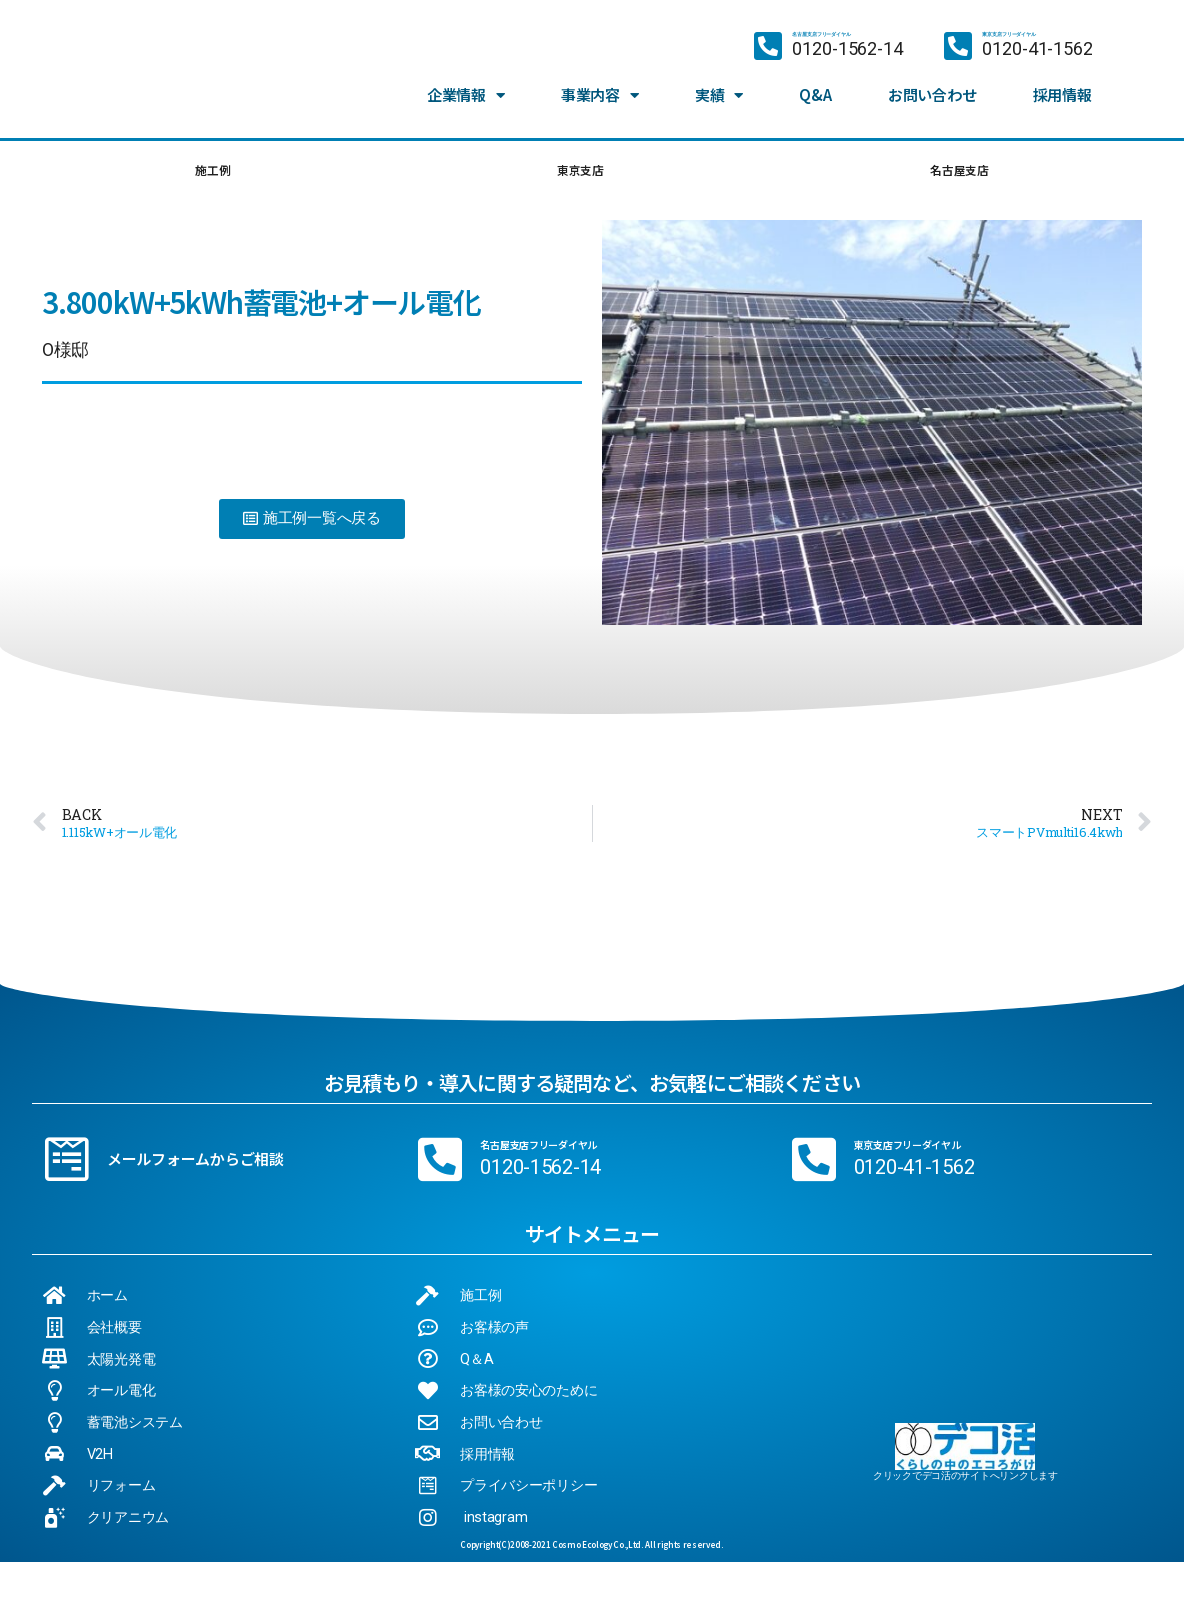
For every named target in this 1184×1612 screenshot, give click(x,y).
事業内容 (600, 95)
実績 (719, 95)
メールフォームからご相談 (195, 1165)
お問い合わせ (932, 94)
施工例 (211, 173)
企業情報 (466, 95)
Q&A (815, 94)
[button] (312, 525)
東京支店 (577, 173)
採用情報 (1062, 94)
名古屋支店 (958, 173)
